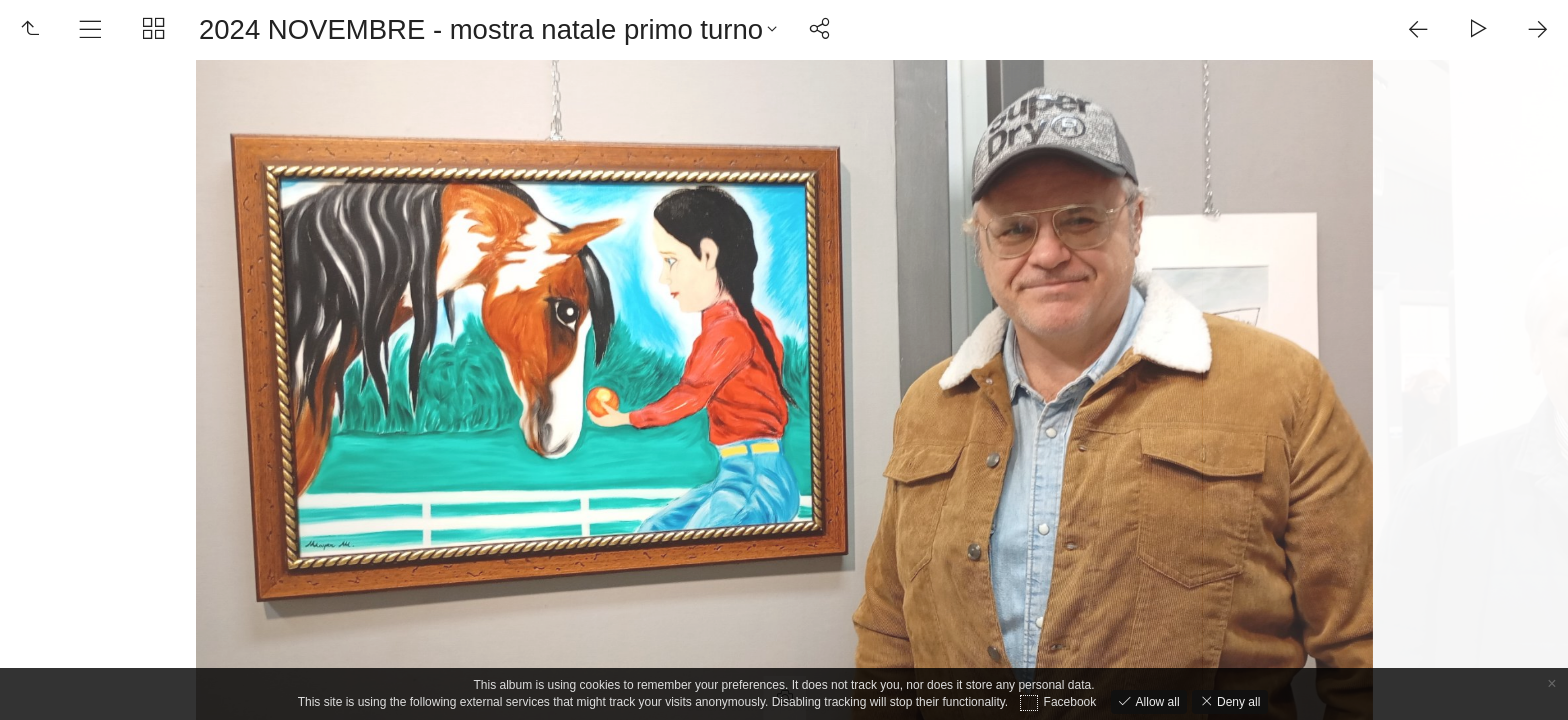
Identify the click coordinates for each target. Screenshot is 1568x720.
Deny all (1237, 702)
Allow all (1155, 702)
